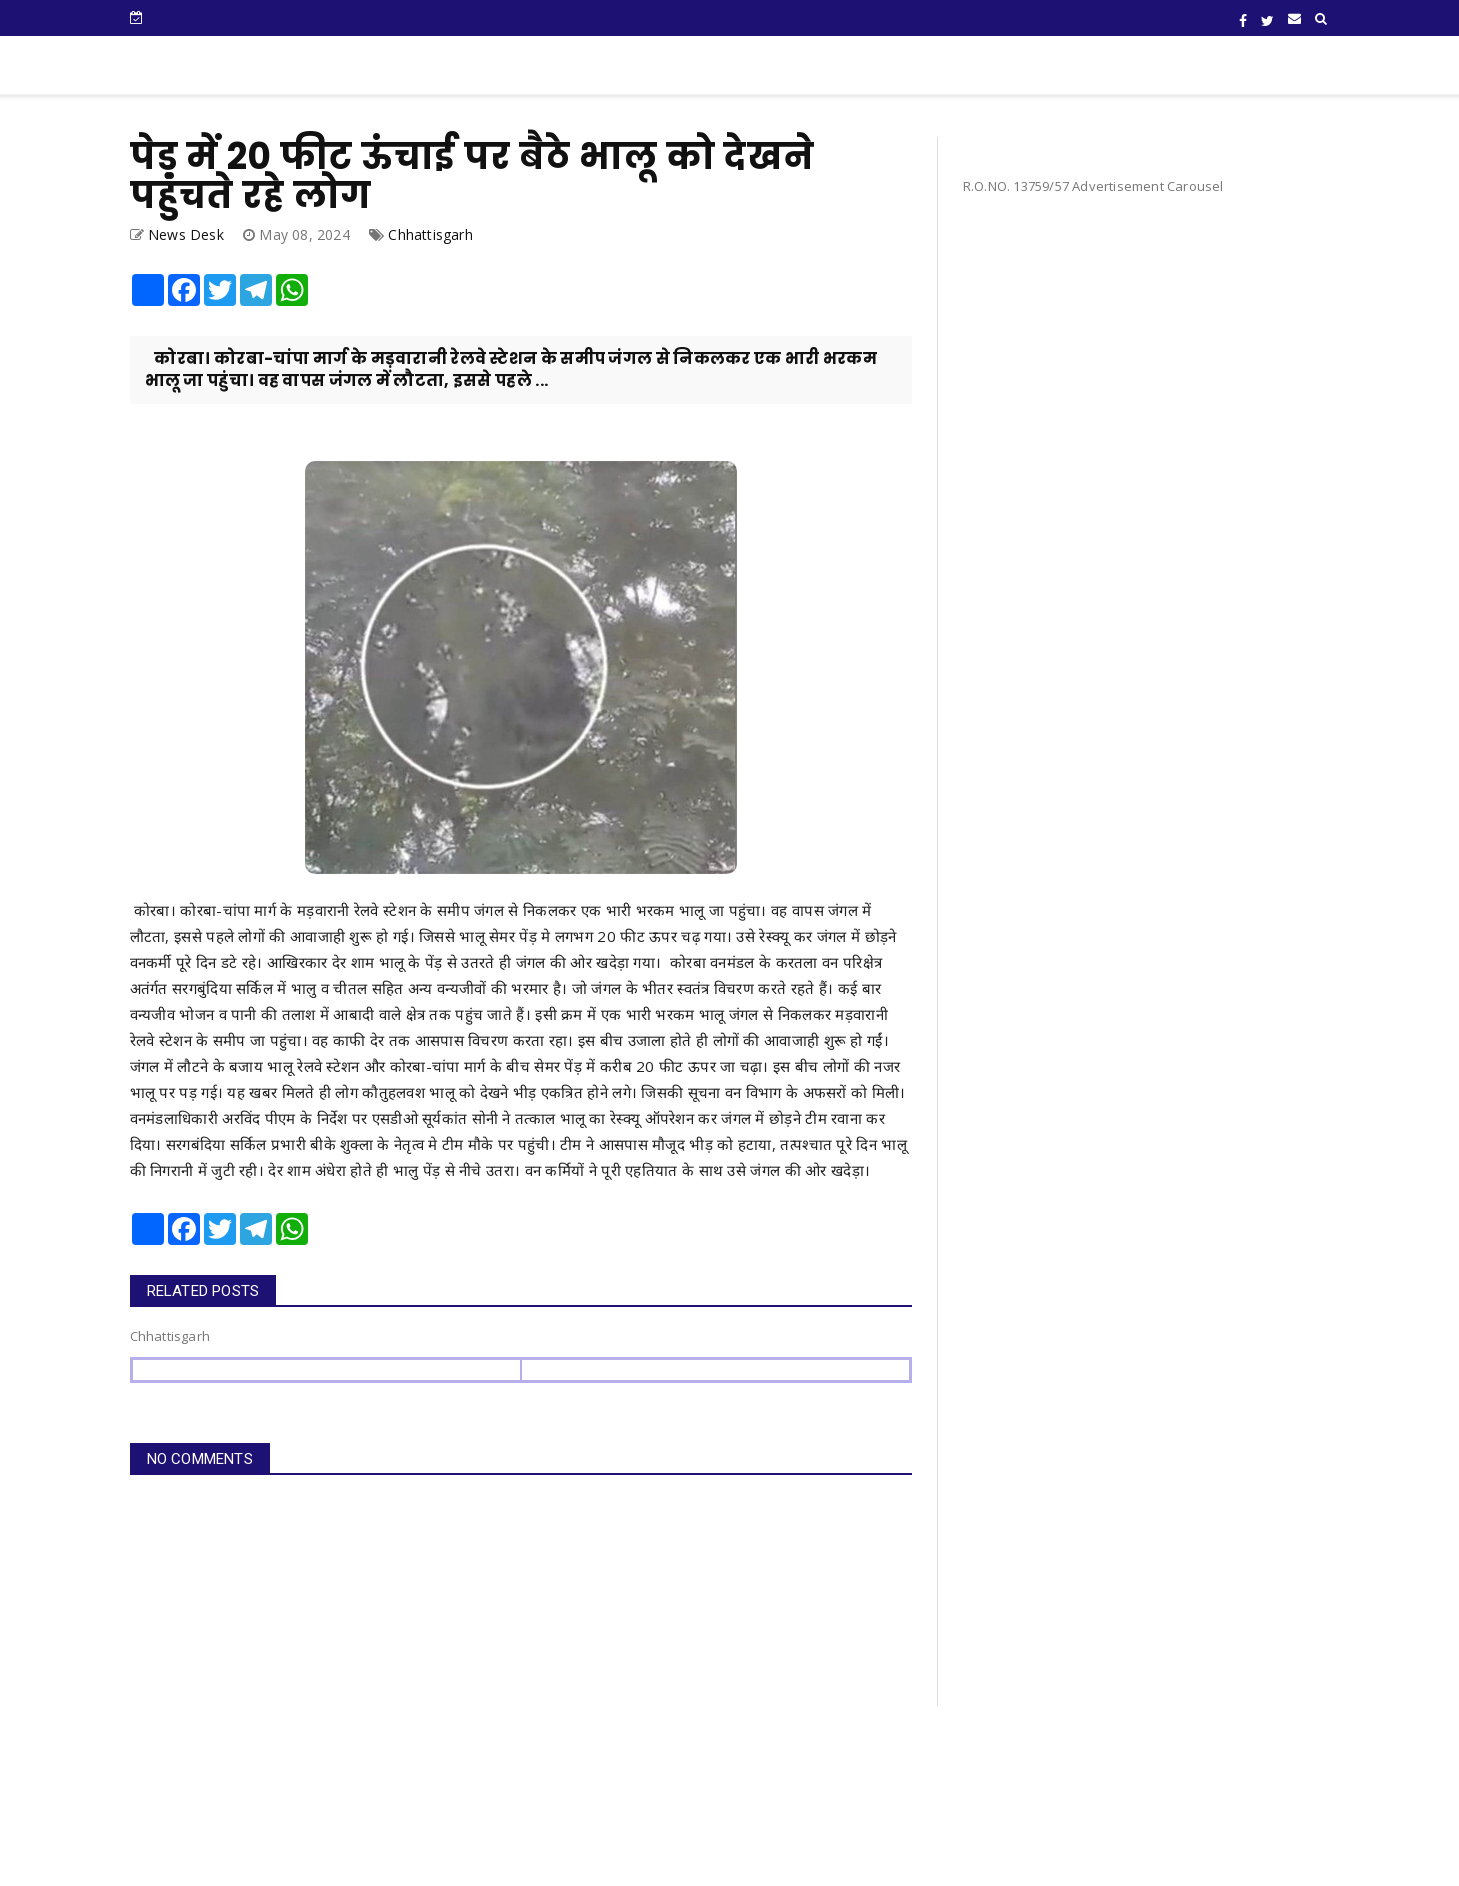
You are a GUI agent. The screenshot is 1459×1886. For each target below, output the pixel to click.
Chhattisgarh (430, 234)
